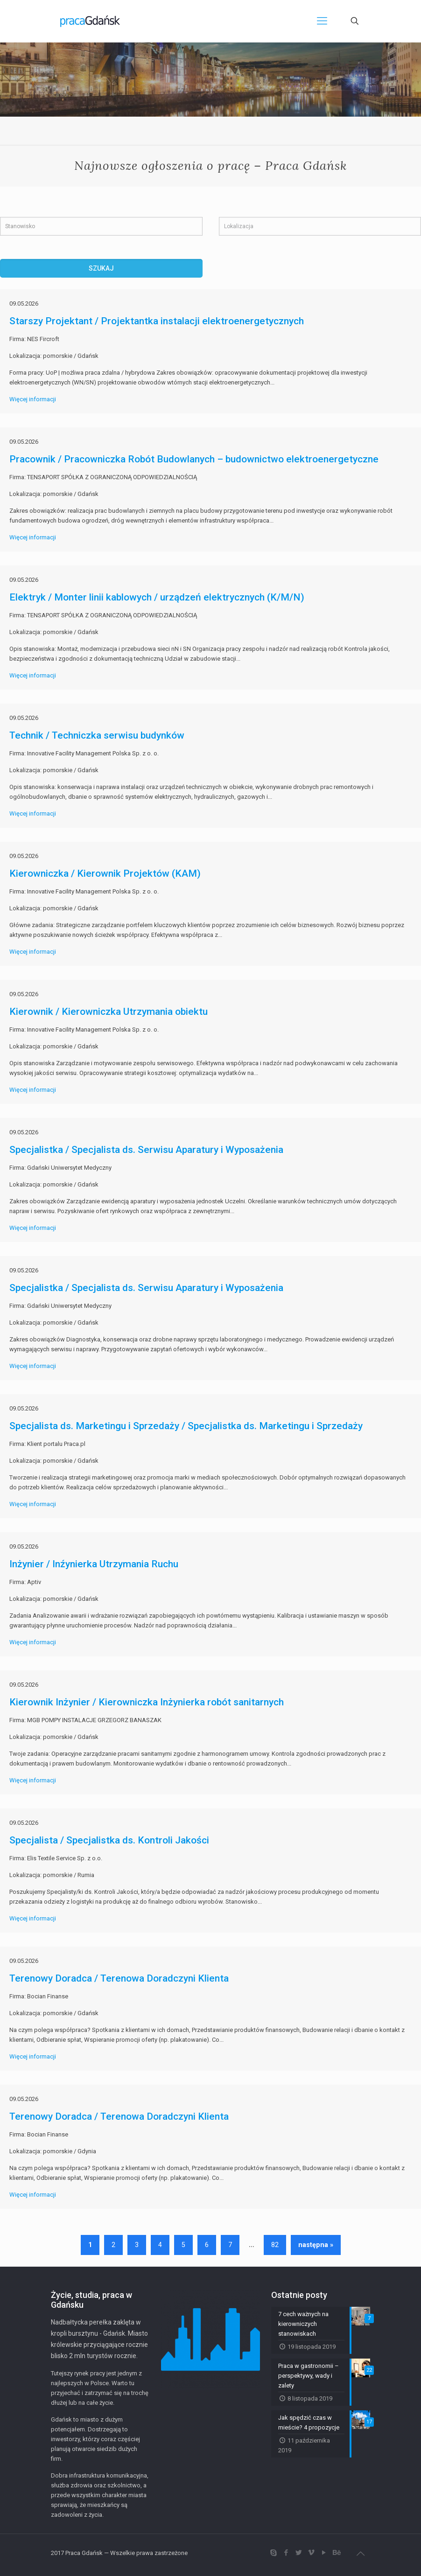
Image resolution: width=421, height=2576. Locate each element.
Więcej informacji (32, 399)
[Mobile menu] (322, 21)
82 (275, 2244)
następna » (315, 2244)
